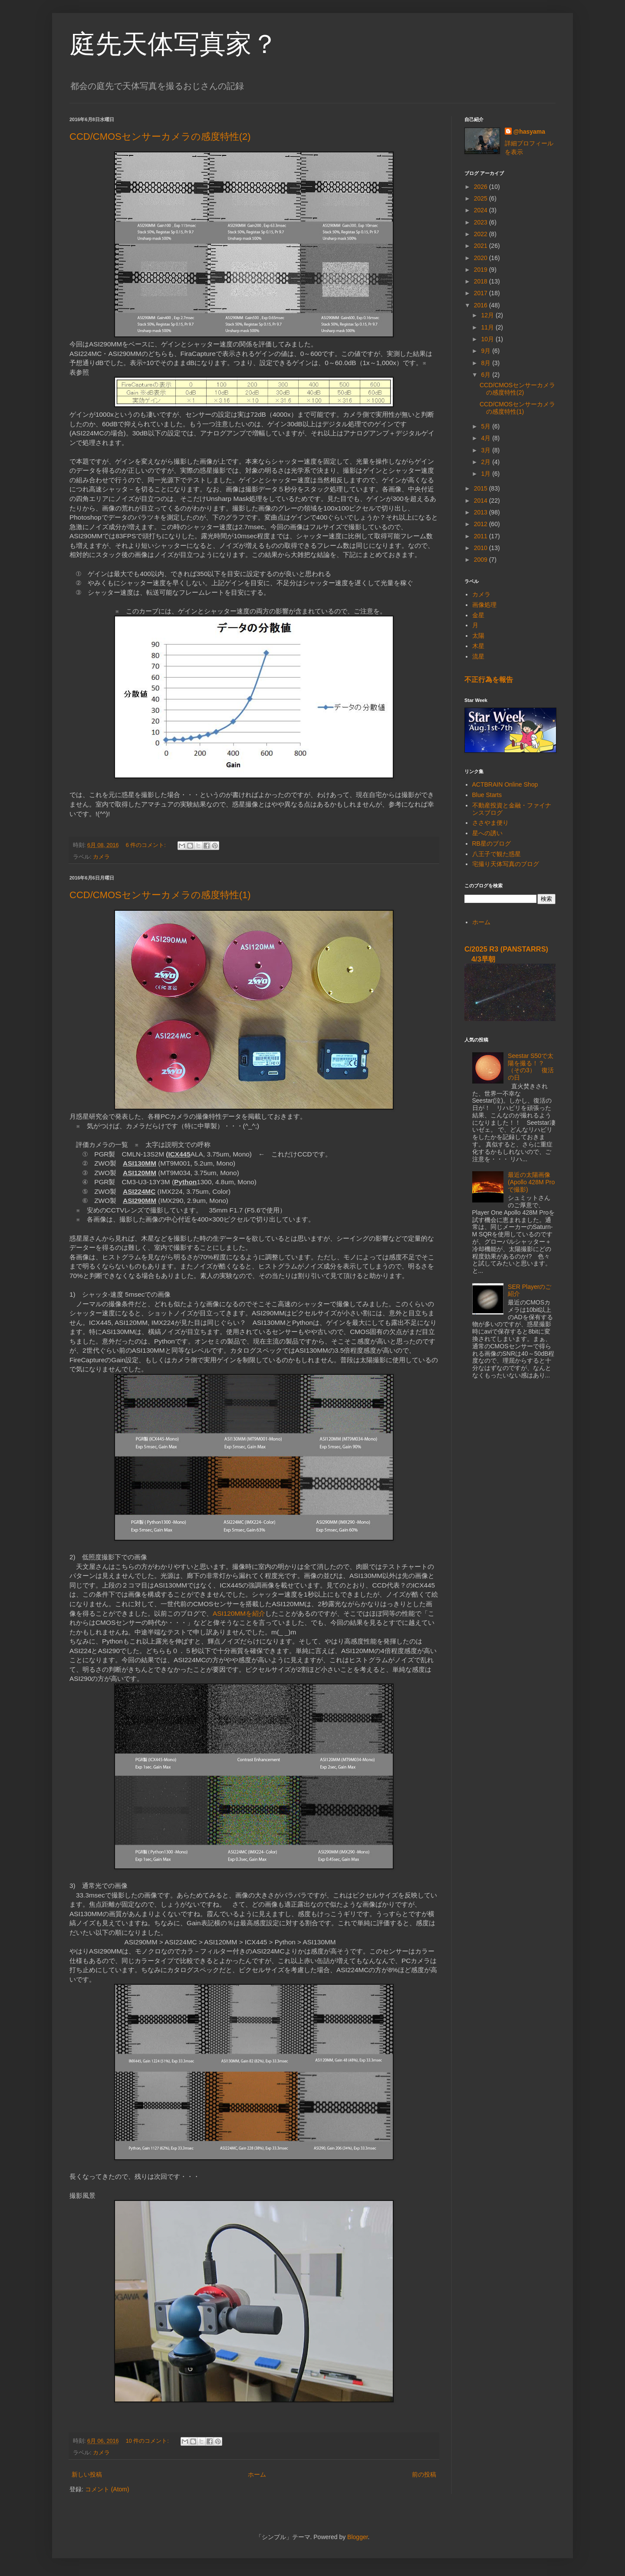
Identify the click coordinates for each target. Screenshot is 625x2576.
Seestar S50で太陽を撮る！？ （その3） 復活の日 (531, 1066)
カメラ (101, 857)
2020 (481, 257)
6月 (486, 374)
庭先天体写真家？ (173, 44)
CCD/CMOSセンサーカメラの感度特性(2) (160, 136)
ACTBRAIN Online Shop (505, 784)
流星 (478, 656)
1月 (486, 473)
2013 (481, 512)
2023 (481, 222)
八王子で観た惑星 (496, 853)
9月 (486, 350)
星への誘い (487, 833)
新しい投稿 (87, 2474)
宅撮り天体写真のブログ (505, 863)
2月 (486, 461)
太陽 (478, 635)
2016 (481, 305)
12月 (488, 315)
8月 (486, 362)
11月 (488, 327)
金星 (478, 615)
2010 (481, 547)
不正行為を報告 (488, 679)
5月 (486, 426)
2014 (481, 500)
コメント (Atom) (107, 2489)
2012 (481, 523)
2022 (481, 234)
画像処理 (484, 604)
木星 (478, 645)
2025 (481, 198)
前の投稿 (424, 2474)
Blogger (357, 2536)
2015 (481, 488)
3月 (486, 450)
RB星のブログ (491, 843)
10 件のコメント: (148, 2441)
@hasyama (529, 131)
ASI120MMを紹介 (239, 1613)
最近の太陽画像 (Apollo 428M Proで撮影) (531, 1182)
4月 (486, 438)
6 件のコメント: (147, 845)
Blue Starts (487, 794)
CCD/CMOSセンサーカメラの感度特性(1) (160, 894)
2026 (481, 186)
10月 (488, 339)
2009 (481, 559)
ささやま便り (490, 822)
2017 (481, 293)
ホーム (257, 2474)
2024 (481, 210)
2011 (481, 536)
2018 (481, 281)
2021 (481, 245)
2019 (481, 269)
